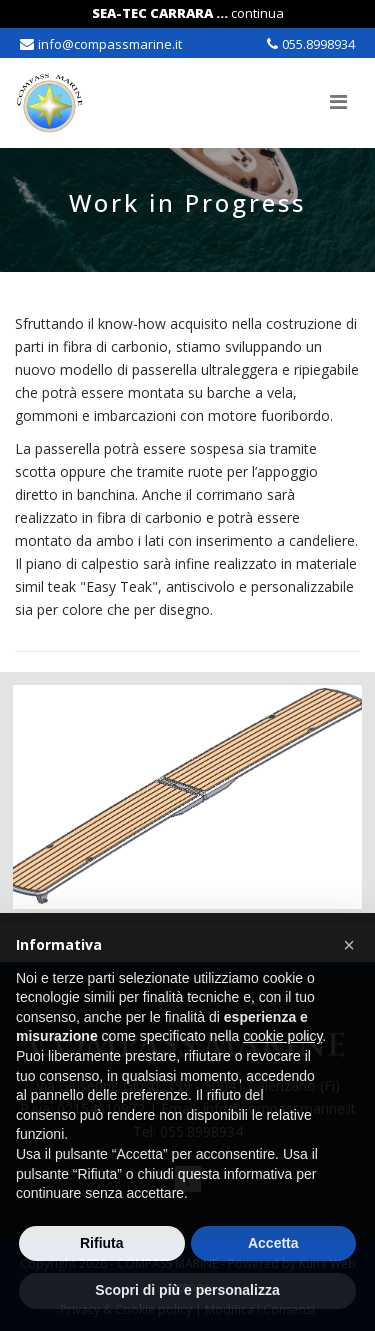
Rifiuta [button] (102, 1243)
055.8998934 (318, 44)
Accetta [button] (273, 1243)
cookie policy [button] (282, 1036)
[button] (349, 945)
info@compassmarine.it (110, 44)
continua (257, 13)
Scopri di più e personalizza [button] (187, 1290)
